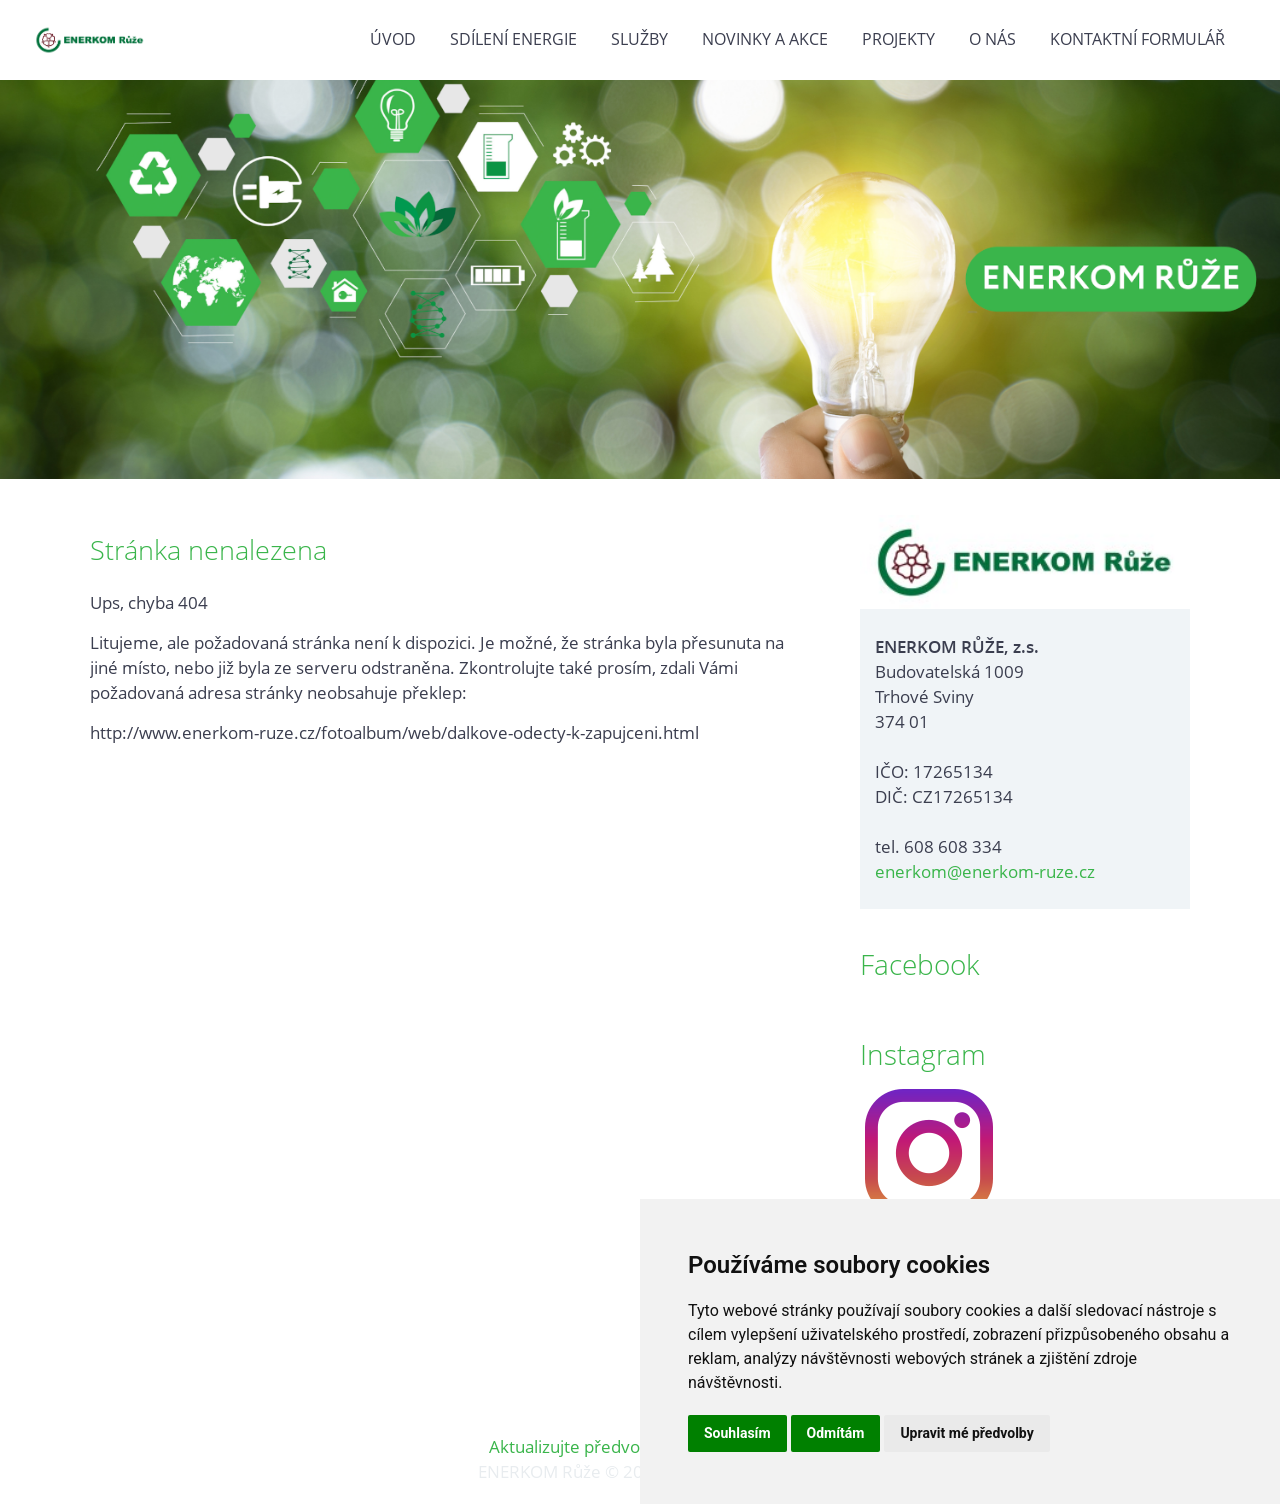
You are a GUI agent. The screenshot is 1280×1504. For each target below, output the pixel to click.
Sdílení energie (513, 39)
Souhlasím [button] (737, 1433)
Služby (639, 39)
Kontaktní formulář (1137, 39)
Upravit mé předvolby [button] (966, 1433)
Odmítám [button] (836, 1433)
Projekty (898, 39)
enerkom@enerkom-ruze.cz (985, 871)
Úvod (393, 39)
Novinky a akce (765, 39)
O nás (992, 39)
